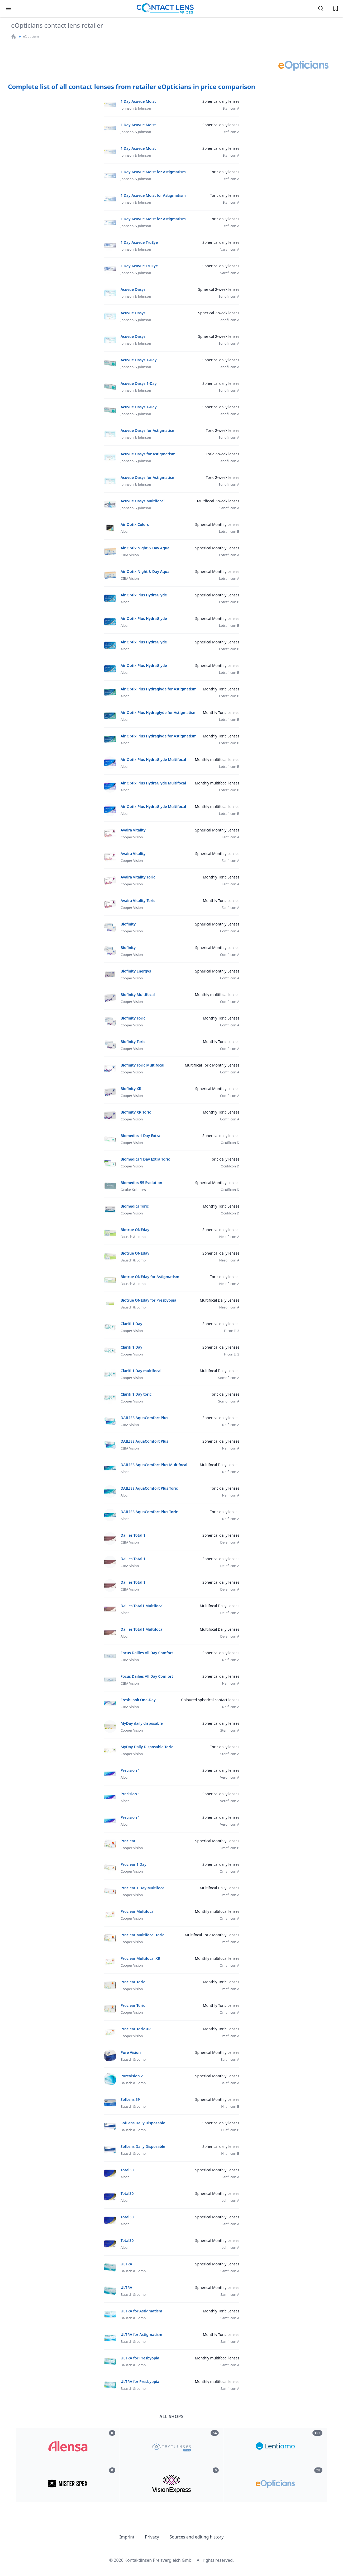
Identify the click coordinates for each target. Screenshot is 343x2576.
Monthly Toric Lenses (221, 688)
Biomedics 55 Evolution (141, 1182)
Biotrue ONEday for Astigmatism (150, 1276)
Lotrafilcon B (229, 531)
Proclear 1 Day (133, 1864)
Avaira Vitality (133, 830)
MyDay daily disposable (142, 1723)
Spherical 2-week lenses (218, 289)
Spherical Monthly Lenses (217, 524)
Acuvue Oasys (133, 289)
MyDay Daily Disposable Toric (147, 1746)
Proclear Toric (133, 1981)
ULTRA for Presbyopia (140, 2357)
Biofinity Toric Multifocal (142, 1065)
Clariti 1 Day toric (136, 1394)
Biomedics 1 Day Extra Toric (145, 1159)
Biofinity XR (131, 1088)
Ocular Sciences (133, 1189)
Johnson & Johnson (136, 108)
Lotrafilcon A (229, 555)
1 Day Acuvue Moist (138, 101)
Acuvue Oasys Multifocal (143, 500)
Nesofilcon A (229, 1236)
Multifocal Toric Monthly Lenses (212, 1065)
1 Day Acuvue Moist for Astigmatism (153, 171)
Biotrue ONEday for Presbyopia (148, 1300)
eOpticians (31, 36)
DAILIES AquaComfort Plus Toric (149, 1488)
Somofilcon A (228, 1377)
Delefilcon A (230, 1542)
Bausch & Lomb (133, 1236)
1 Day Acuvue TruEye (139, 242)
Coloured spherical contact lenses (210, 1699)
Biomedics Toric (135, 1206)
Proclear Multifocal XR (140, 1958)
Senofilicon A (228, 296)
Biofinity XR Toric (136, 1112)
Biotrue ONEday (135, 1229)
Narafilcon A (229, 249)
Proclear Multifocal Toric (142, 1934)
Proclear (128, 1840)
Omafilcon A (229, 1871)
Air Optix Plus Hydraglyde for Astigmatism (159, 688)
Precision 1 (130, 1770)
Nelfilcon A (230, 1424)
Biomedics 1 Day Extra (140, 1135)
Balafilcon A (230, 2059)
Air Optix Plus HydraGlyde (144, 594)
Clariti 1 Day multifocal (141, 1370)
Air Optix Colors (135, 524)
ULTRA (126, 2263)
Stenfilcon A (229, 1730)
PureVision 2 (132, 2075)
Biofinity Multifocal (138, 994)
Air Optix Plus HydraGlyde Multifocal (153, 759)
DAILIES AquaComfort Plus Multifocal (154, 1464)
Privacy (152, 2537)
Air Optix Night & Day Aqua (145, 547)
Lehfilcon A (230, 2177)
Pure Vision (131, 2052)
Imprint (127, 2537)
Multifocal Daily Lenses (219, 1300)
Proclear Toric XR (136, 2028)
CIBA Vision (130, 555)
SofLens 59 (130, 2099)
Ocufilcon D (230, 1142)
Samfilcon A (229, 2271)
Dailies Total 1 (133, 1535)
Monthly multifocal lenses (217, 759)
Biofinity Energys (136, 971)
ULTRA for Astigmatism (141, 2310)
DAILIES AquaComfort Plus (144, 1417)
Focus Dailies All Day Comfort (147, 1652)
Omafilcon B (229, 1847)
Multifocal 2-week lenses (218, 500)
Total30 (127, 2169)
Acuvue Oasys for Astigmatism (148, 430)
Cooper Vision (132, 837)
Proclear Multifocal (138, 1911)
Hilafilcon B (230, 2106)
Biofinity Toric (133, 1018)
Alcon (125, 531)
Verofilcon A (229, 1777)
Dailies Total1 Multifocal (142, 1605)
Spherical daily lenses (220, 101)
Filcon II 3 (231, 1330)
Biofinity (128, 924)
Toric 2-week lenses (222, 430)
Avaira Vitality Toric (138, 877)
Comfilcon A (229, 931)
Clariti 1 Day (131, 1323)
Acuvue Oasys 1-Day (139, 359)
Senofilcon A (229, 508)
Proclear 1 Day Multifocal (143, 1887)
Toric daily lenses (224, 171)
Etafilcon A (230, 108)
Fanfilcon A (230, 837)
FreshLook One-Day (138, 1699)
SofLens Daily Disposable (143, 2122)
